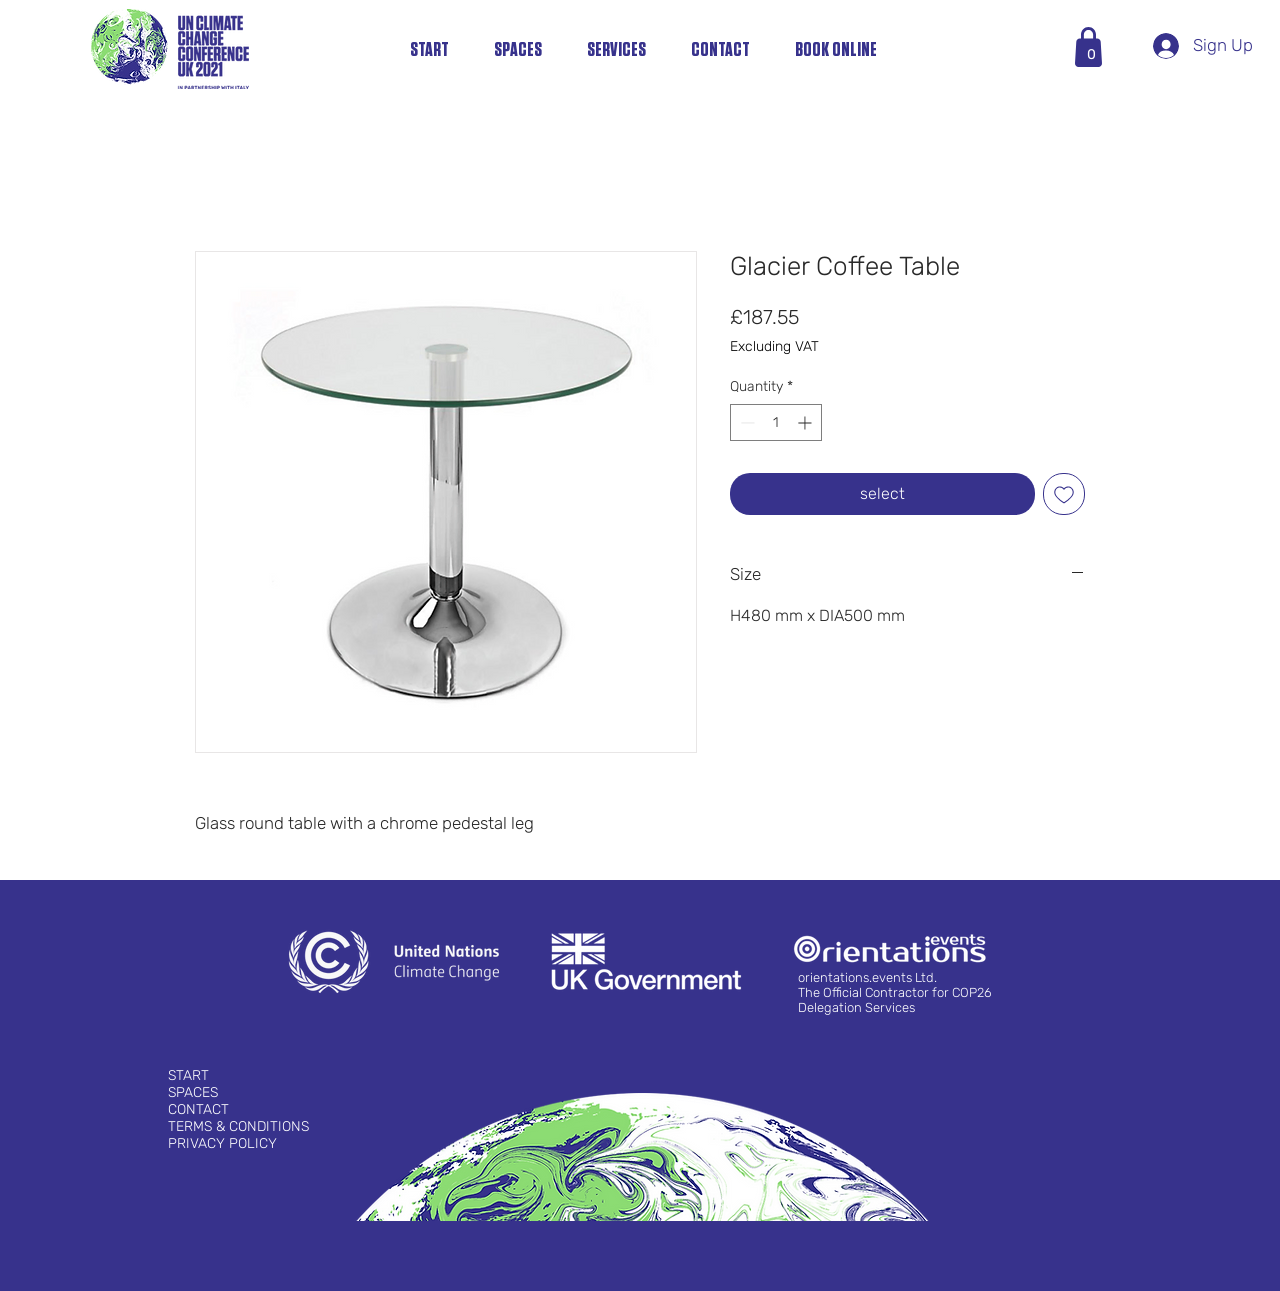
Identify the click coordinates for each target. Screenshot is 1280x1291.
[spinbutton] (776, 422)
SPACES (193, 1092)
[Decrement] (745, 422)
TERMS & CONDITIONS (238, 1126)
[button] (1091, 54)
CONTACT (198, 1109)
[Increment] (806, 422)
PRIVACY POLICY (222, 1143)
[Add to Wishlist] (1064, 494)
